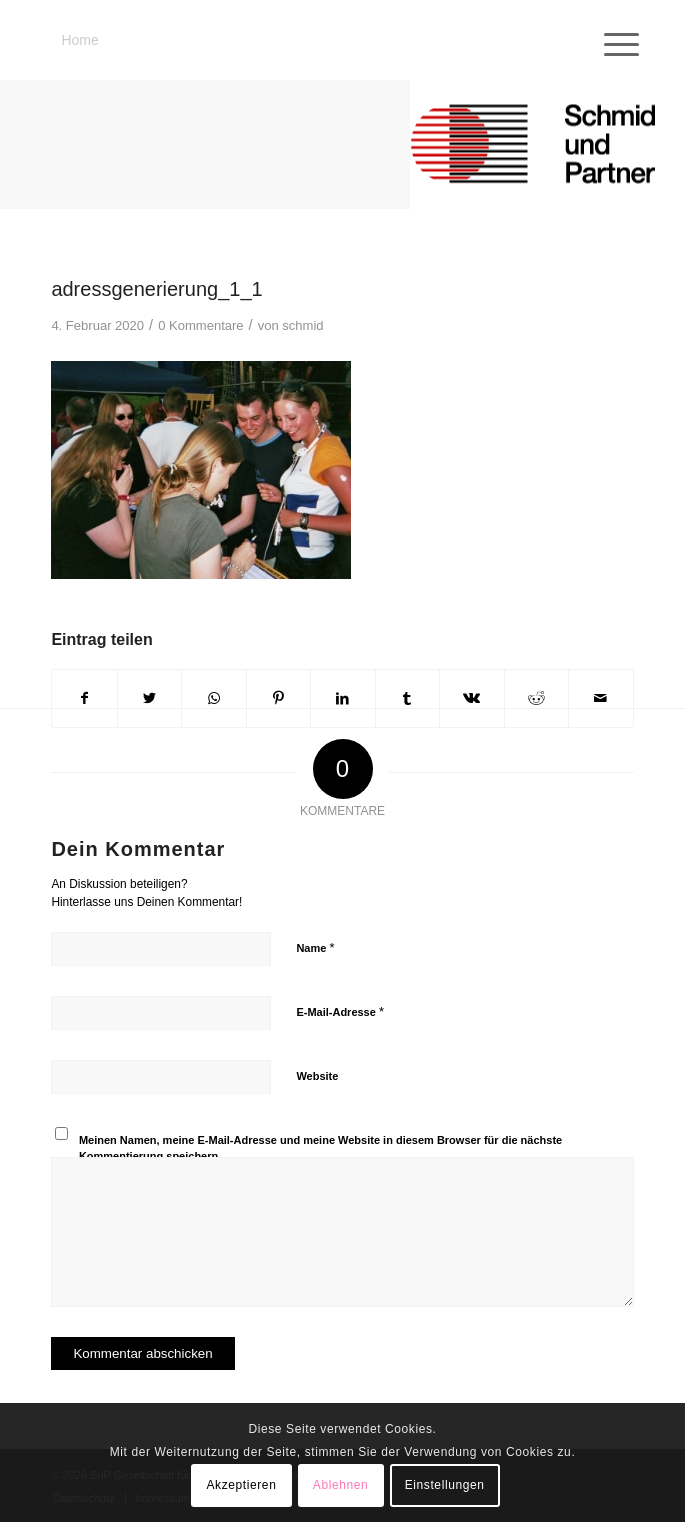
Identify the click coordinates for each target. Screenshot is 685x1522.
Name (315, 947)
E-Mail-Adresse (340, 1011)
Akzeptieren (241, 1485)
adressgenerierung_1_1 (156, 289)
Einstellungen (445, 1485)
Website (317, 1076)
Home (79, 40)
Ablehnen (341, 1485)
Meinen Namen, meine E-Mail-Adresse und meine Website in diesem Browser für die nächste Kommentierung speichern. (320, 1148)
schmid (302, 325)
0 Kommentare (200, 325)
